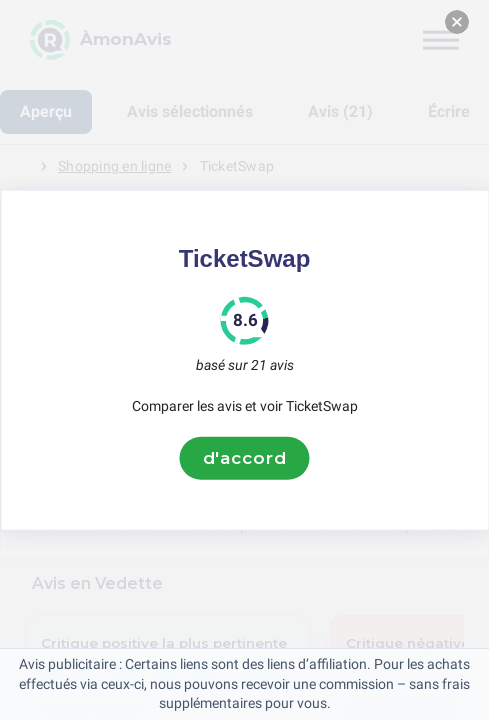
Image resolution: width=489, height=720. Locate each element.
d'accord (245, 458)
